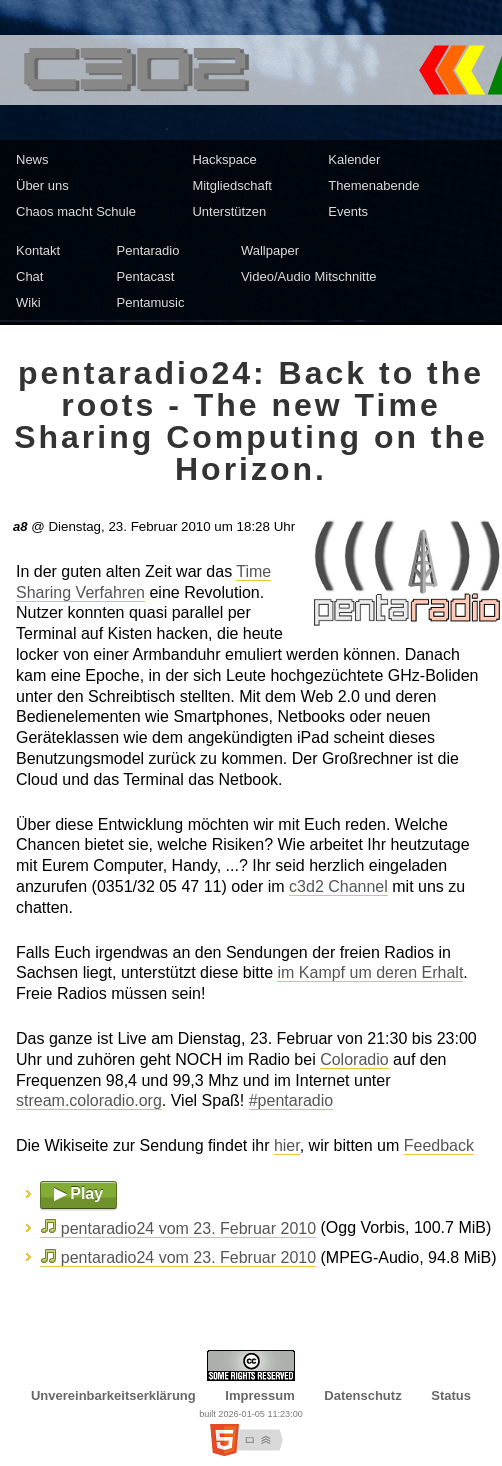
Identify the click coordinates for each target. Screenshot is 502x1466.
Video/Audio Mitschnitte (309, 276)
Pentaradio (148, 250)
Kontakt (38, 250)
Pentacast (146, 276)
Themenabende (373, 185)
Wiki (28, 302)
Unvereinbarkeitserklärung (113, 1395)
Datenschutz (362, 1395)
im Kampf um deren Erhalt (370, 972)
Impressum (259, 1395)
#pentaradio (291, 1100)
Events (348, 211)
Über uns (42, 185)
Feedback (439, 1145)
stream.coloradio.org (89, 1100)
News (32, 159)
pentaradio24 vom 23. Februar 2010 (188, 1228)
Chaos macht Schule (76, 211)
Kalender (354, 159)
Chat (29, 276)
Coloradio (354, 1059)
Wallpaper (270, 250)
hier (287, 1145)
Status (451, 1395)
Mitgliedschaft (231, 185)
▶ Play (78, 1193)
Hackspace (224, 159)
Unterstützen (229, 211)
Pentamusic (151, 302)
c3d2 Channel (338, 886)
